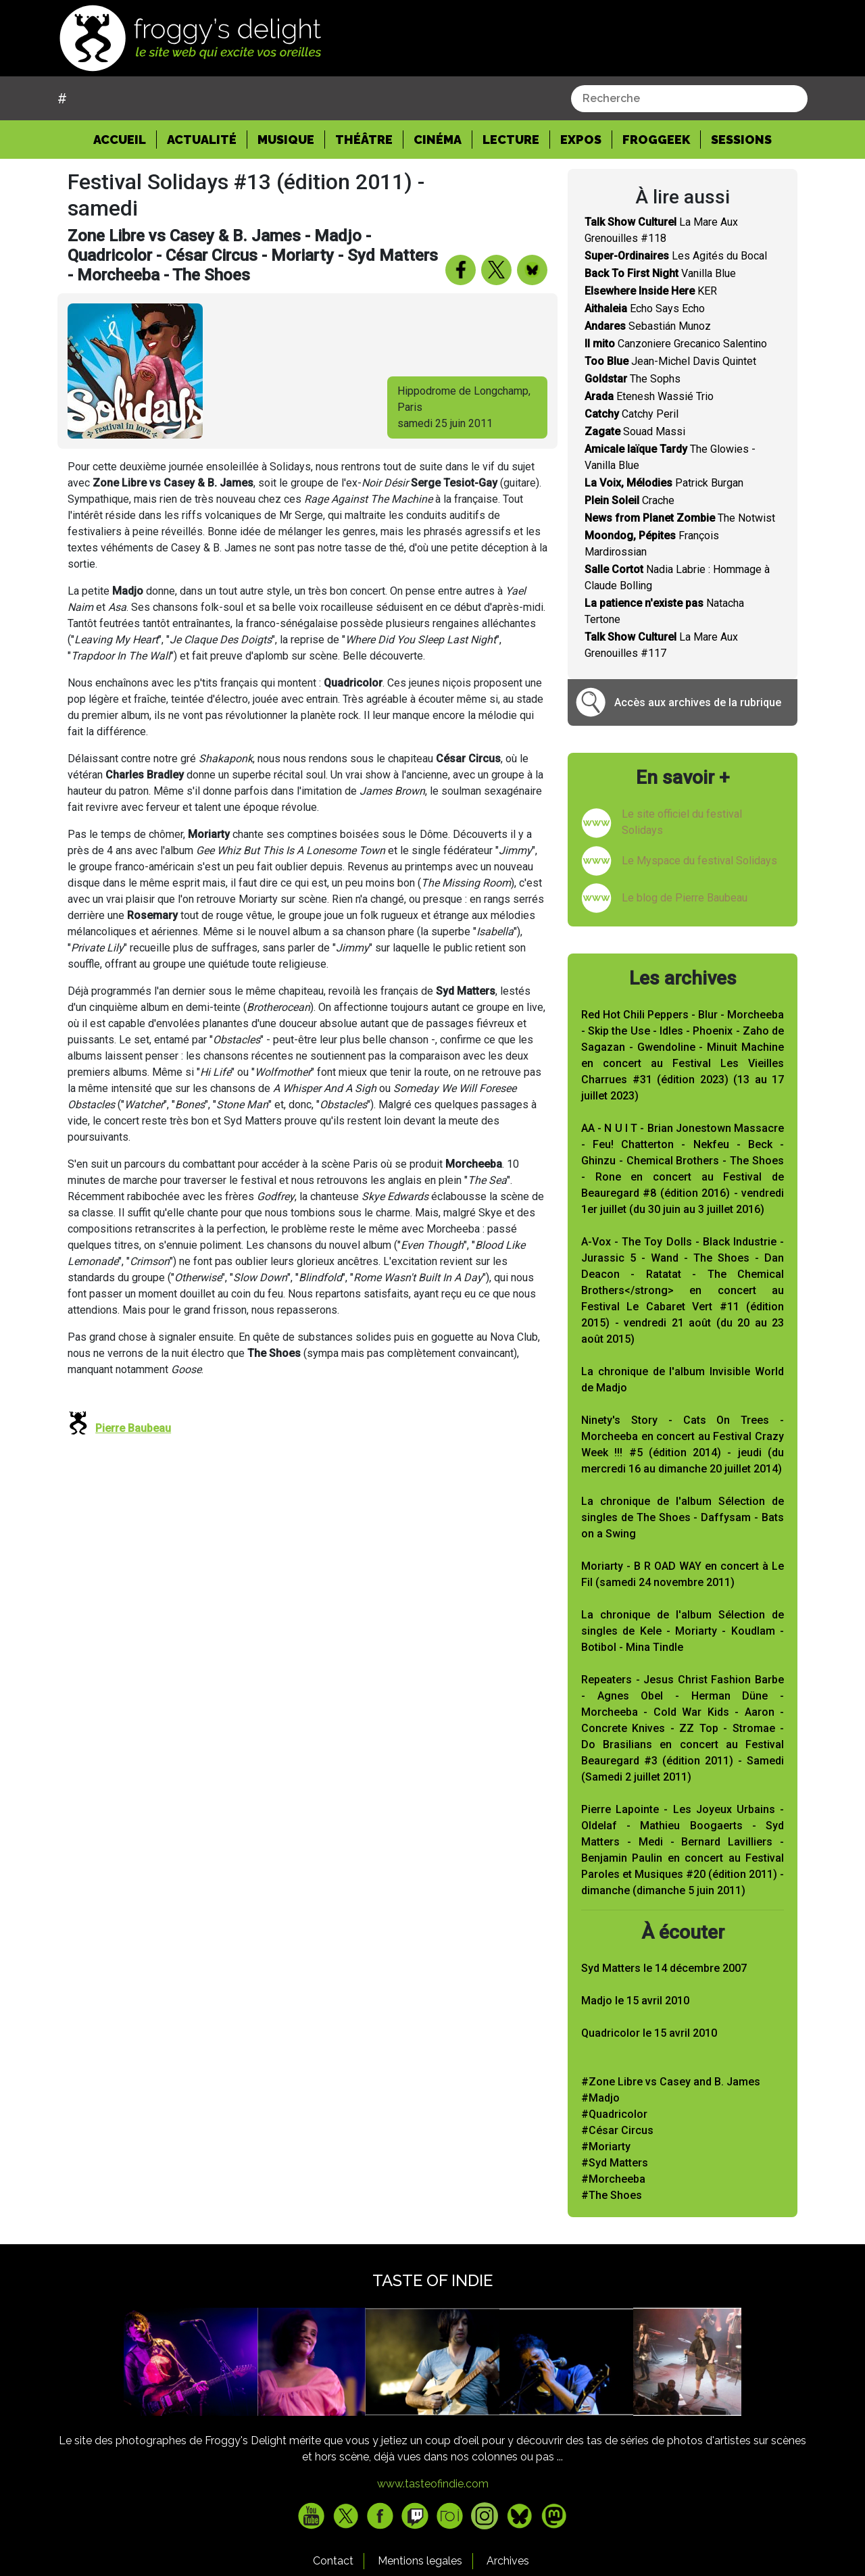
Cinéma (438, 139)
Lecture (511, 139)
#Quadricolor (614, 2114)
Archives (508, 2560)
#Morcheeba (613, 2179)
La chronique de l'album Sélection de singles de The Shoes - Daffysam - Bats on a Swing (682, 1517)
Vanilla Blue (660, 273)
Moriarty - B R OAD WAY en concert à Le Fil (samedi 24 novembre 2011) (682, 1574)
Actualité (202, 139)
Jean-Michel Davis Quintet (670, 361)
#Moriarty (606, 2146)
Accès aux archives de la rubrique (697, 702)
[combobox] (689, 98)
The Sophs (633, 378)
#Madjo (600, 2097)
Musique (285, 139)
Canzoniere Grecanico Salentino (676, 343)
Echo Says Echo (645, 308)
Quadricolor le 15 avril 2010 (649, 2033)
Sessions (741, 139)
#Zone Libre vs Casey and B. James (670, 2081)
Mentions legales (420, 2560)
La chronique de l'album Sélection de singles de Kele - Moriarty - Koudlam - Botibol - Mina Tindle (682, 1631)
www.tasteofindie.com (433, 2483)
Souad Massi (635, 431)
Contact (333, 2560)
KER (651, 290)
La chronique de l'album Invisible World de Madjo (682, 1379)
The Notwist (680, 518)
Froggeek (656, 139)
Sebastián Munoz (648, 326)
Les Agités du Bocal (676, 255)
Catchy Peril (631, 413)
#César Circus (617, 2130)
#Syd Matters (614, 2162)
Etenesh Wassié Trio (649, 396)
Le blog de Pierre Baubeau (684, 897)
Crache (629, 500)
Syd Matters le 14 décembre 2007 (664, 1968)
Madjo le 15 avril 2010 (635, 2000)
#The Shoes (611, 2195)
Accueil (125, 138)
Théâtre (364, 139)
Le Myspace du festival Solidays (699, 860)
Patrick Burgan (664, 482)
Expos (580, 139)
